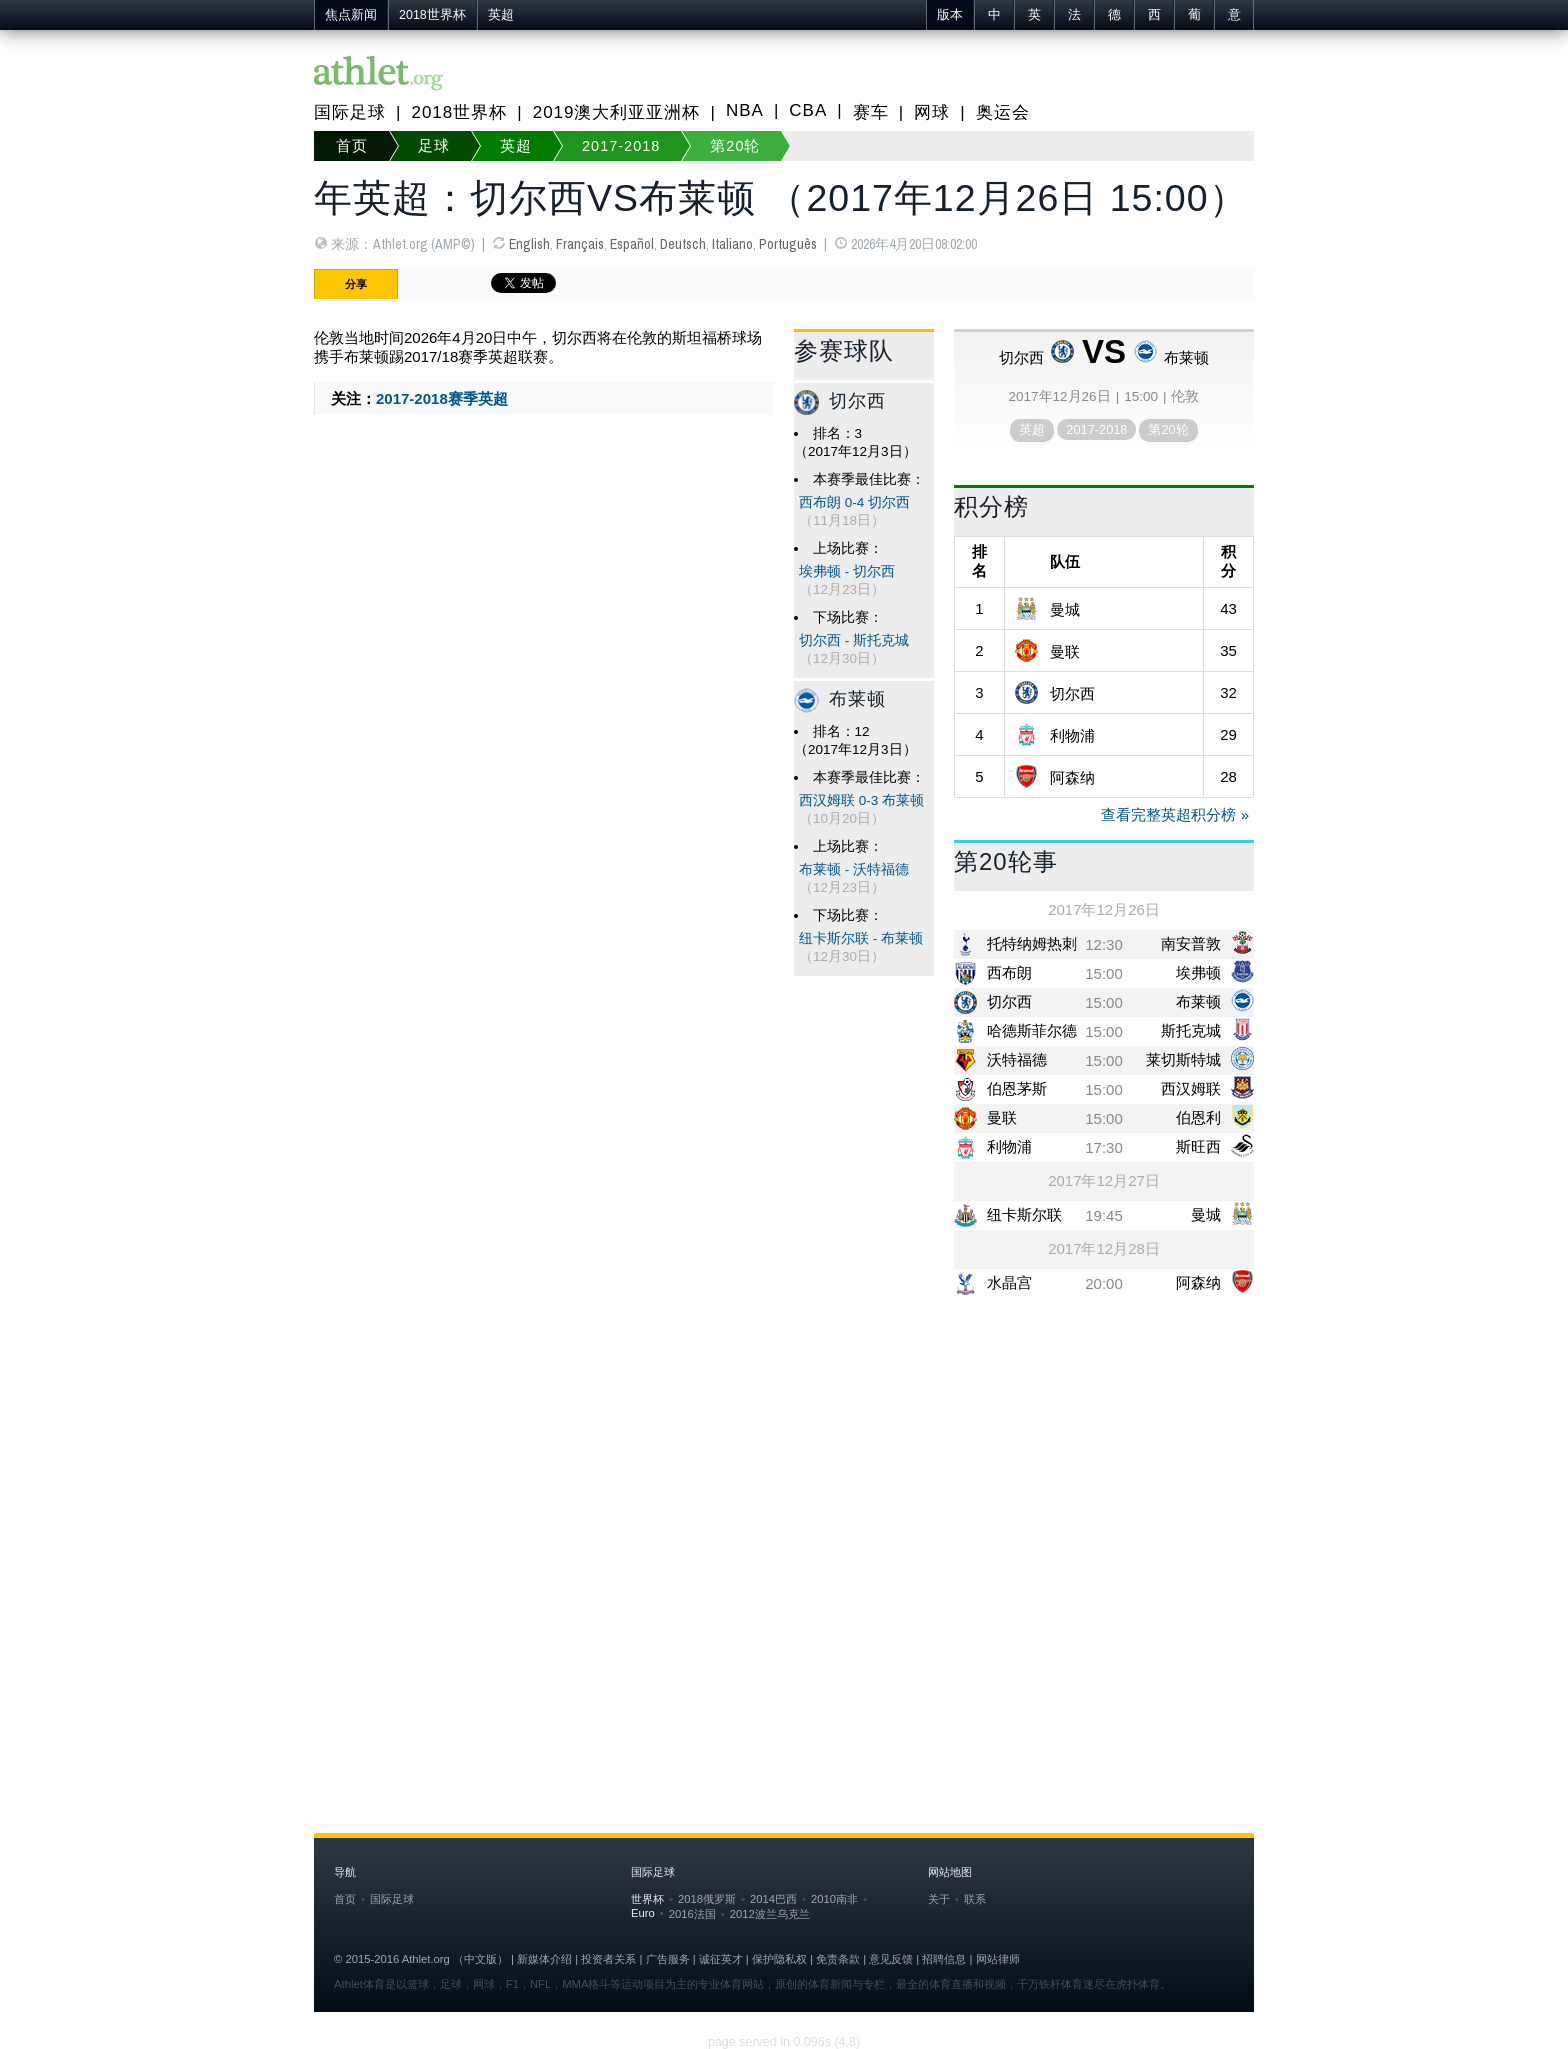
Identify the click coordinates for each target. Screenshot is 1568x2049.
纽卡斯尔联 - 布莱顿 (861, 938)
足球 (434, 146)
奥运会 (1003, 112)
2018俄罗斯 (707, 1899)
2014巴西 (773, 1899)
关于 (939, 1899)
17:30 (1104, 1147)
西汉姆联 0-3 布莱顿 (861, 800)
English (529, 244)
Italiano (732, 244)
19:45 (1104, 1215)
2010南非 (834, 1899)
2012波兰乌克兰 (770, 1914)
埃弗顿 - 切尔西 (847, 571)
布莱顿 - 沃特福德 (854, 869)
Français (580, 244)
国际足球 (350, 112)
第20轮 (735, 146)
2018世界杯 (432, 15)
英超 (501, 15)
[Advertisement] (784, 1468)
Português (788, 244)
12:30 (1104, 944)
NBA (745, 110)
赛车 (871, 112)
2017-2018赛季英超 (442, 398)
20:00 (1104, 1283)
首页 (352, 146)
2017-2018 (621, 146)
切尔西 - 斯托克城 (854, 640)
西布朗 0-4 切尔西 (854, 502)
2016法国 (692, 1914)
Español (632, 244)
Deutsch (683, 244)
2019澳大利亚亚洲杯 (617, 112)
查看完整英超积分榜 (1168, 814)
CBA (808, 110)
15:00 (1104, 973)
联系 (975, 1899)
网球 (932, 112)
